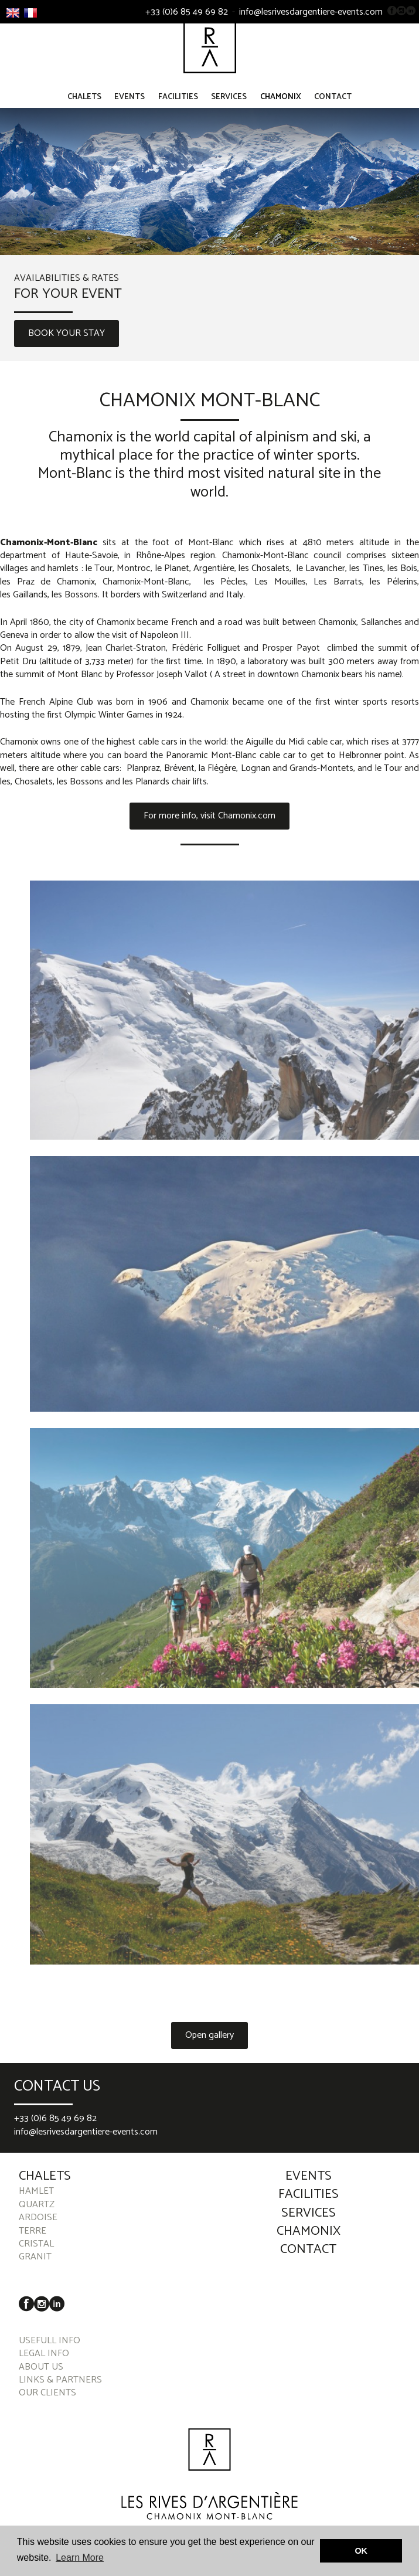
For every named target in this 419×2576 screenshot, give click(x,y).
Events (129, 103)
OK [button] (361, 2550)
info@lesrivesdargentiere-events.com (311, 12)
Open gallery (209, 2042)
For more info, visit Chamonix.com (209, 822)
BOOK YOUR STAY (66, 340)
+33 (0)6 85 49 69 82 (186, 12)
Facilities (178, 103)
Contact (333, 103)
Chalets (84, 103)
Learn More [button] (80, 2558)
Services (229, 103)
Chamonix (280, 103)
